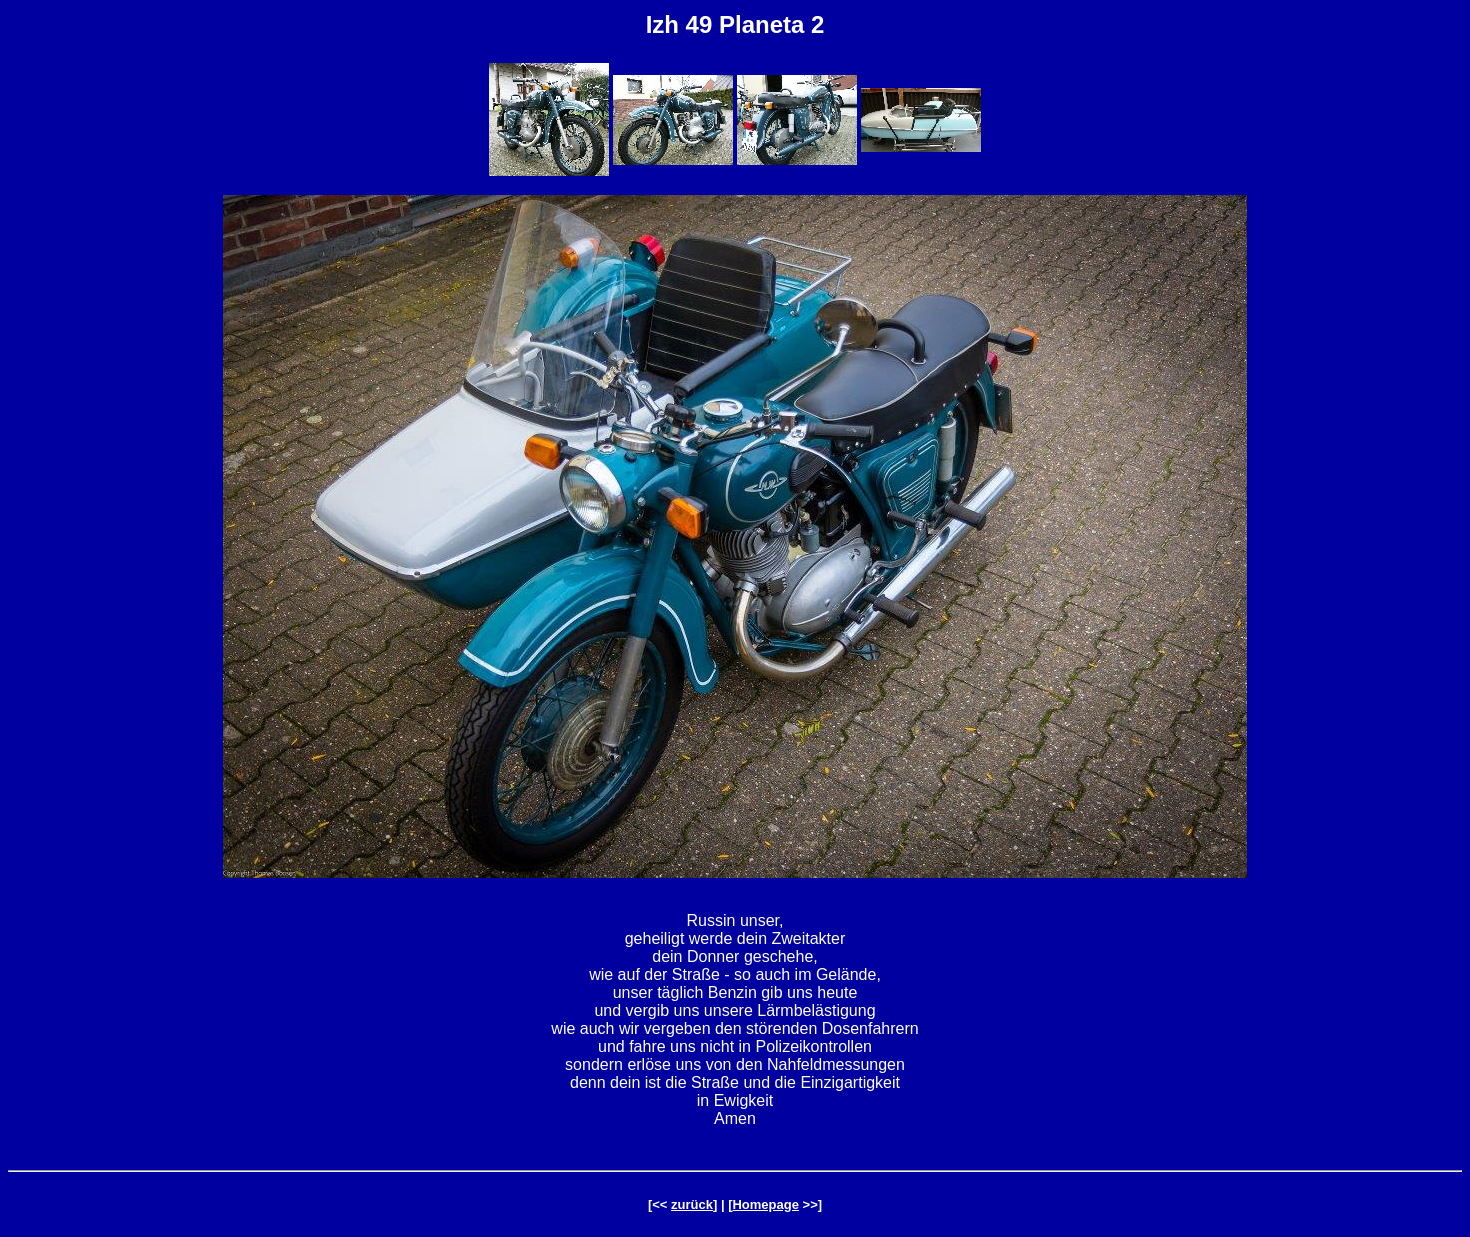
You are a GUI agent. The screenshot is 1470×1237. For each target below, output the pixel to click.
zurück (692, 1204)
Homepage (765, 1204)
